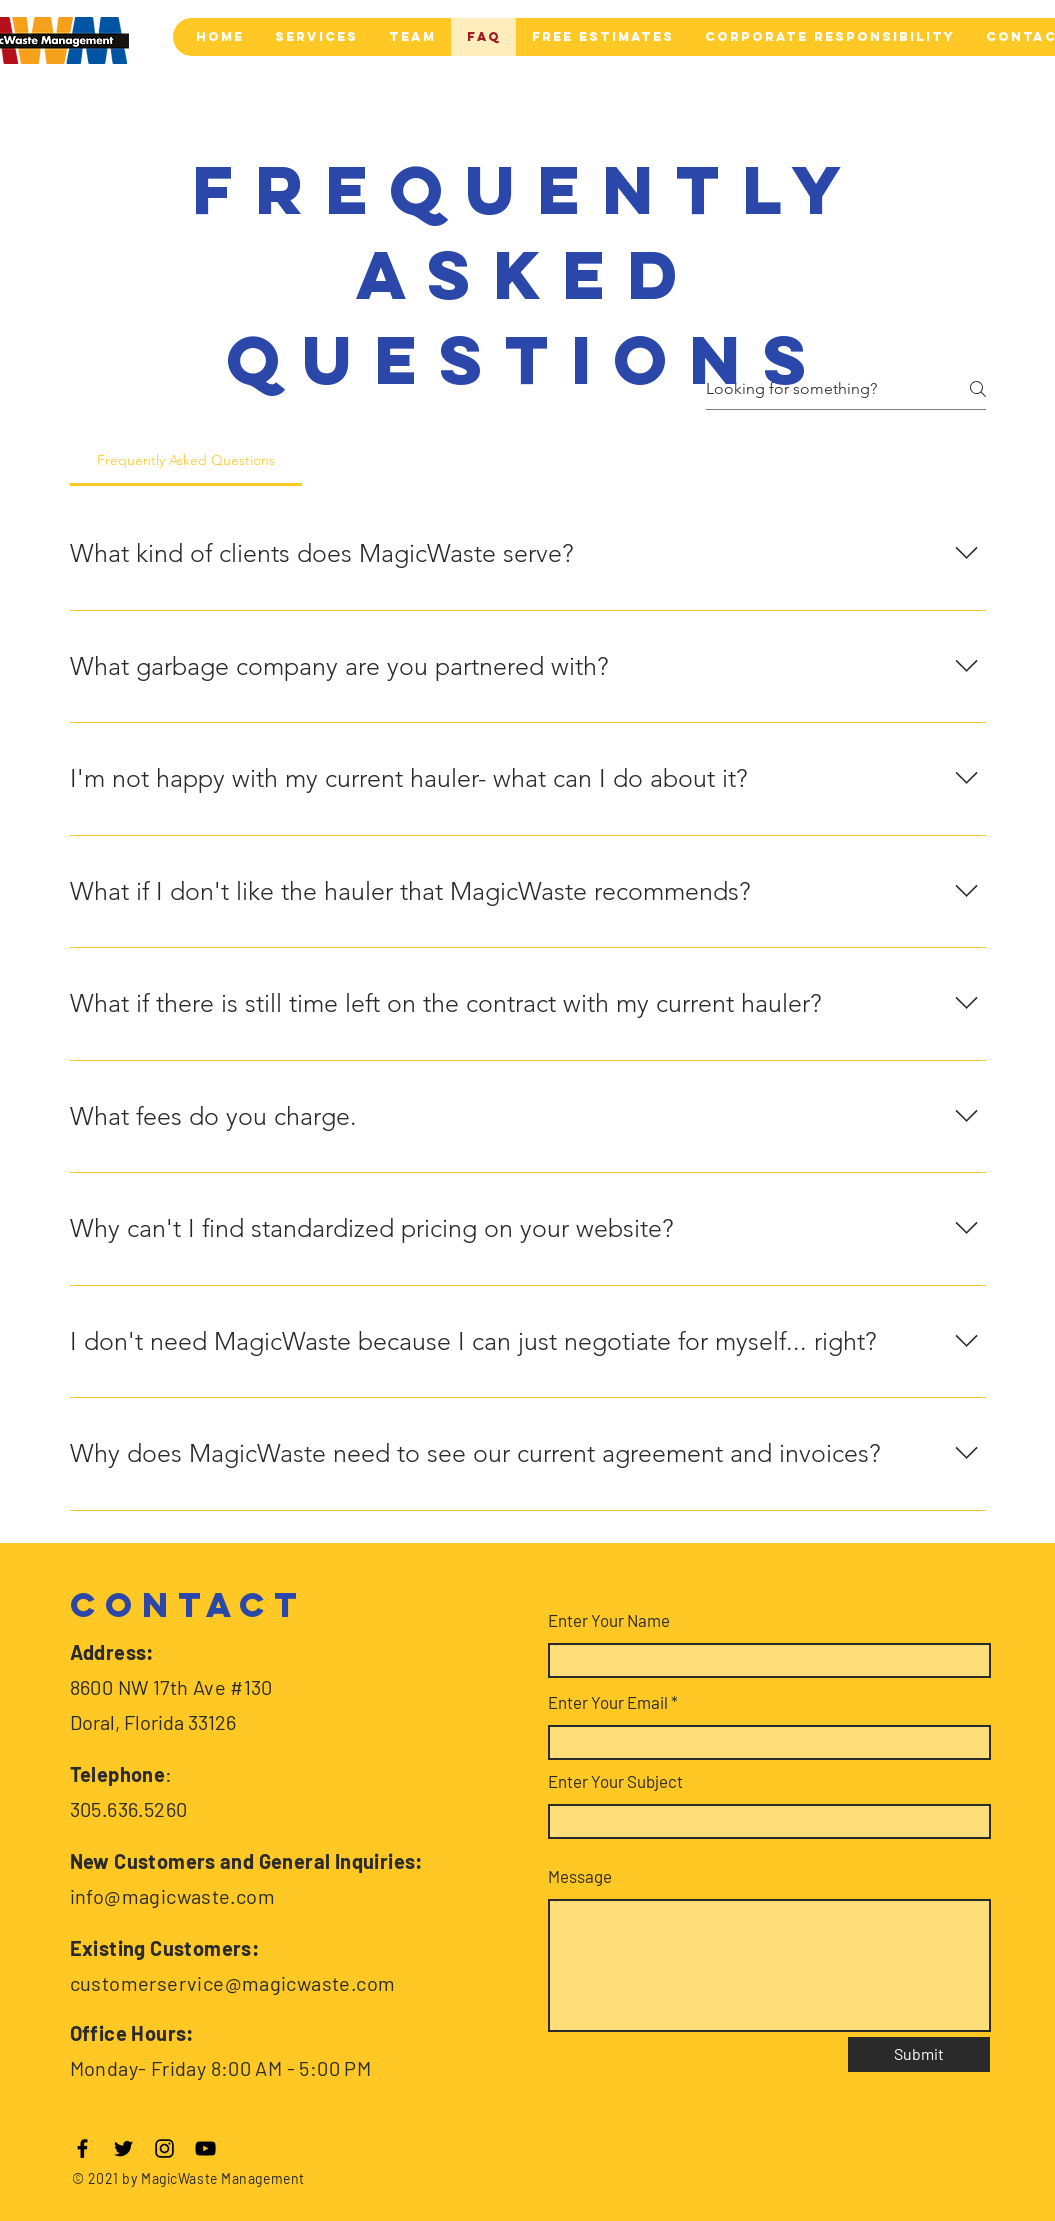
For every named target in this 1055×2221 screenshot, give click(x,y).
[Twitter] (123, 2148)
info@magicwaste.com (173, 1896)
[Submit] (919, 2054)
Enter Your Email (608, 1702)
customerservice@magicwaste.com (233, 1983)
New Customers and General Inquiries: (246, 1861)
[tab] (186, 460)
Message (580, 1876)
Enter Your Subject (615, 1781)
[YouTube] (205, 2148)
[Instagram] (164, 2148)
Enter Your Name (609, 1620)
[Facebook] (82, 2148)
